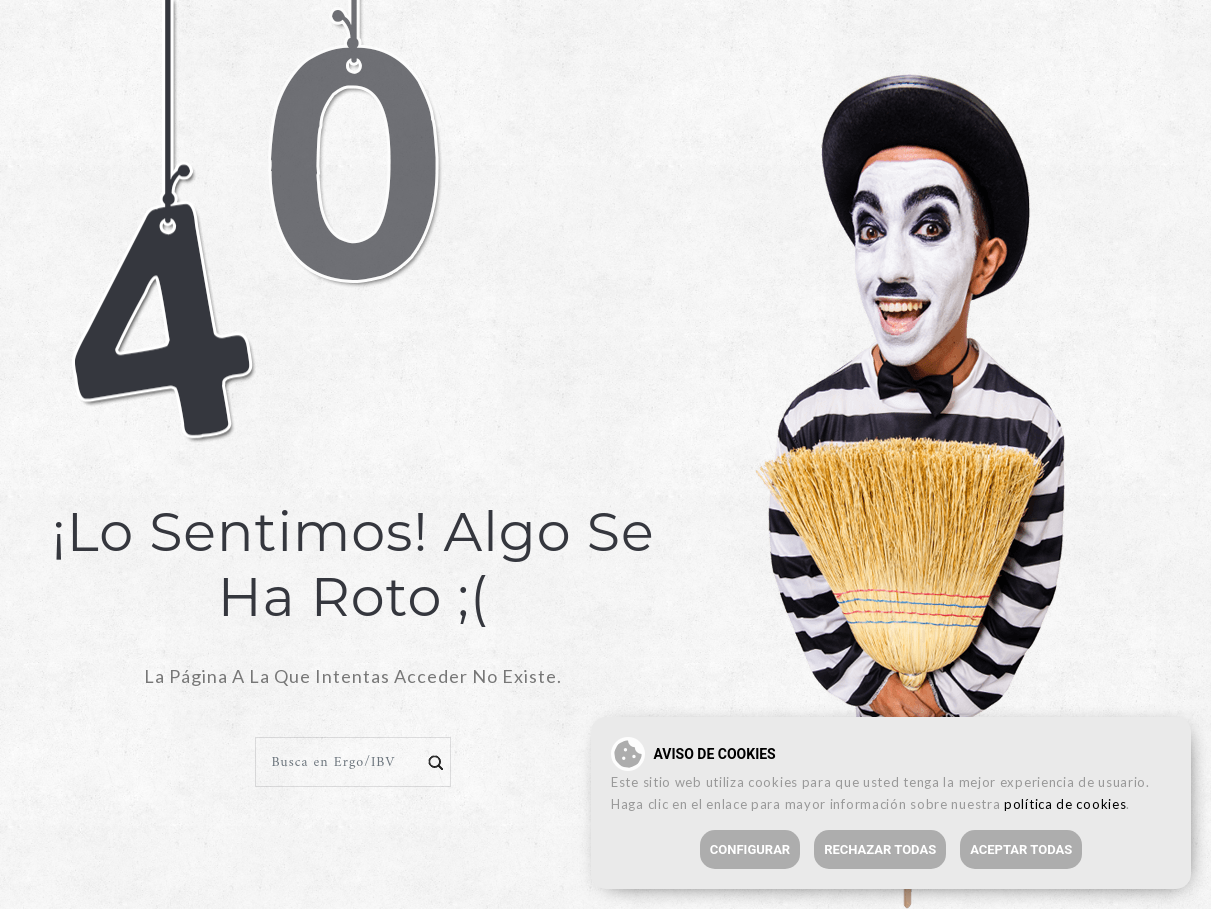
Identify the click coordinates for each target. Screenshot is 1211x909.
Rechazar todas (880, 849)
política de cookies (1065, 804)
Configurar (750, 849)
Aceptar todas (1021, 849)
